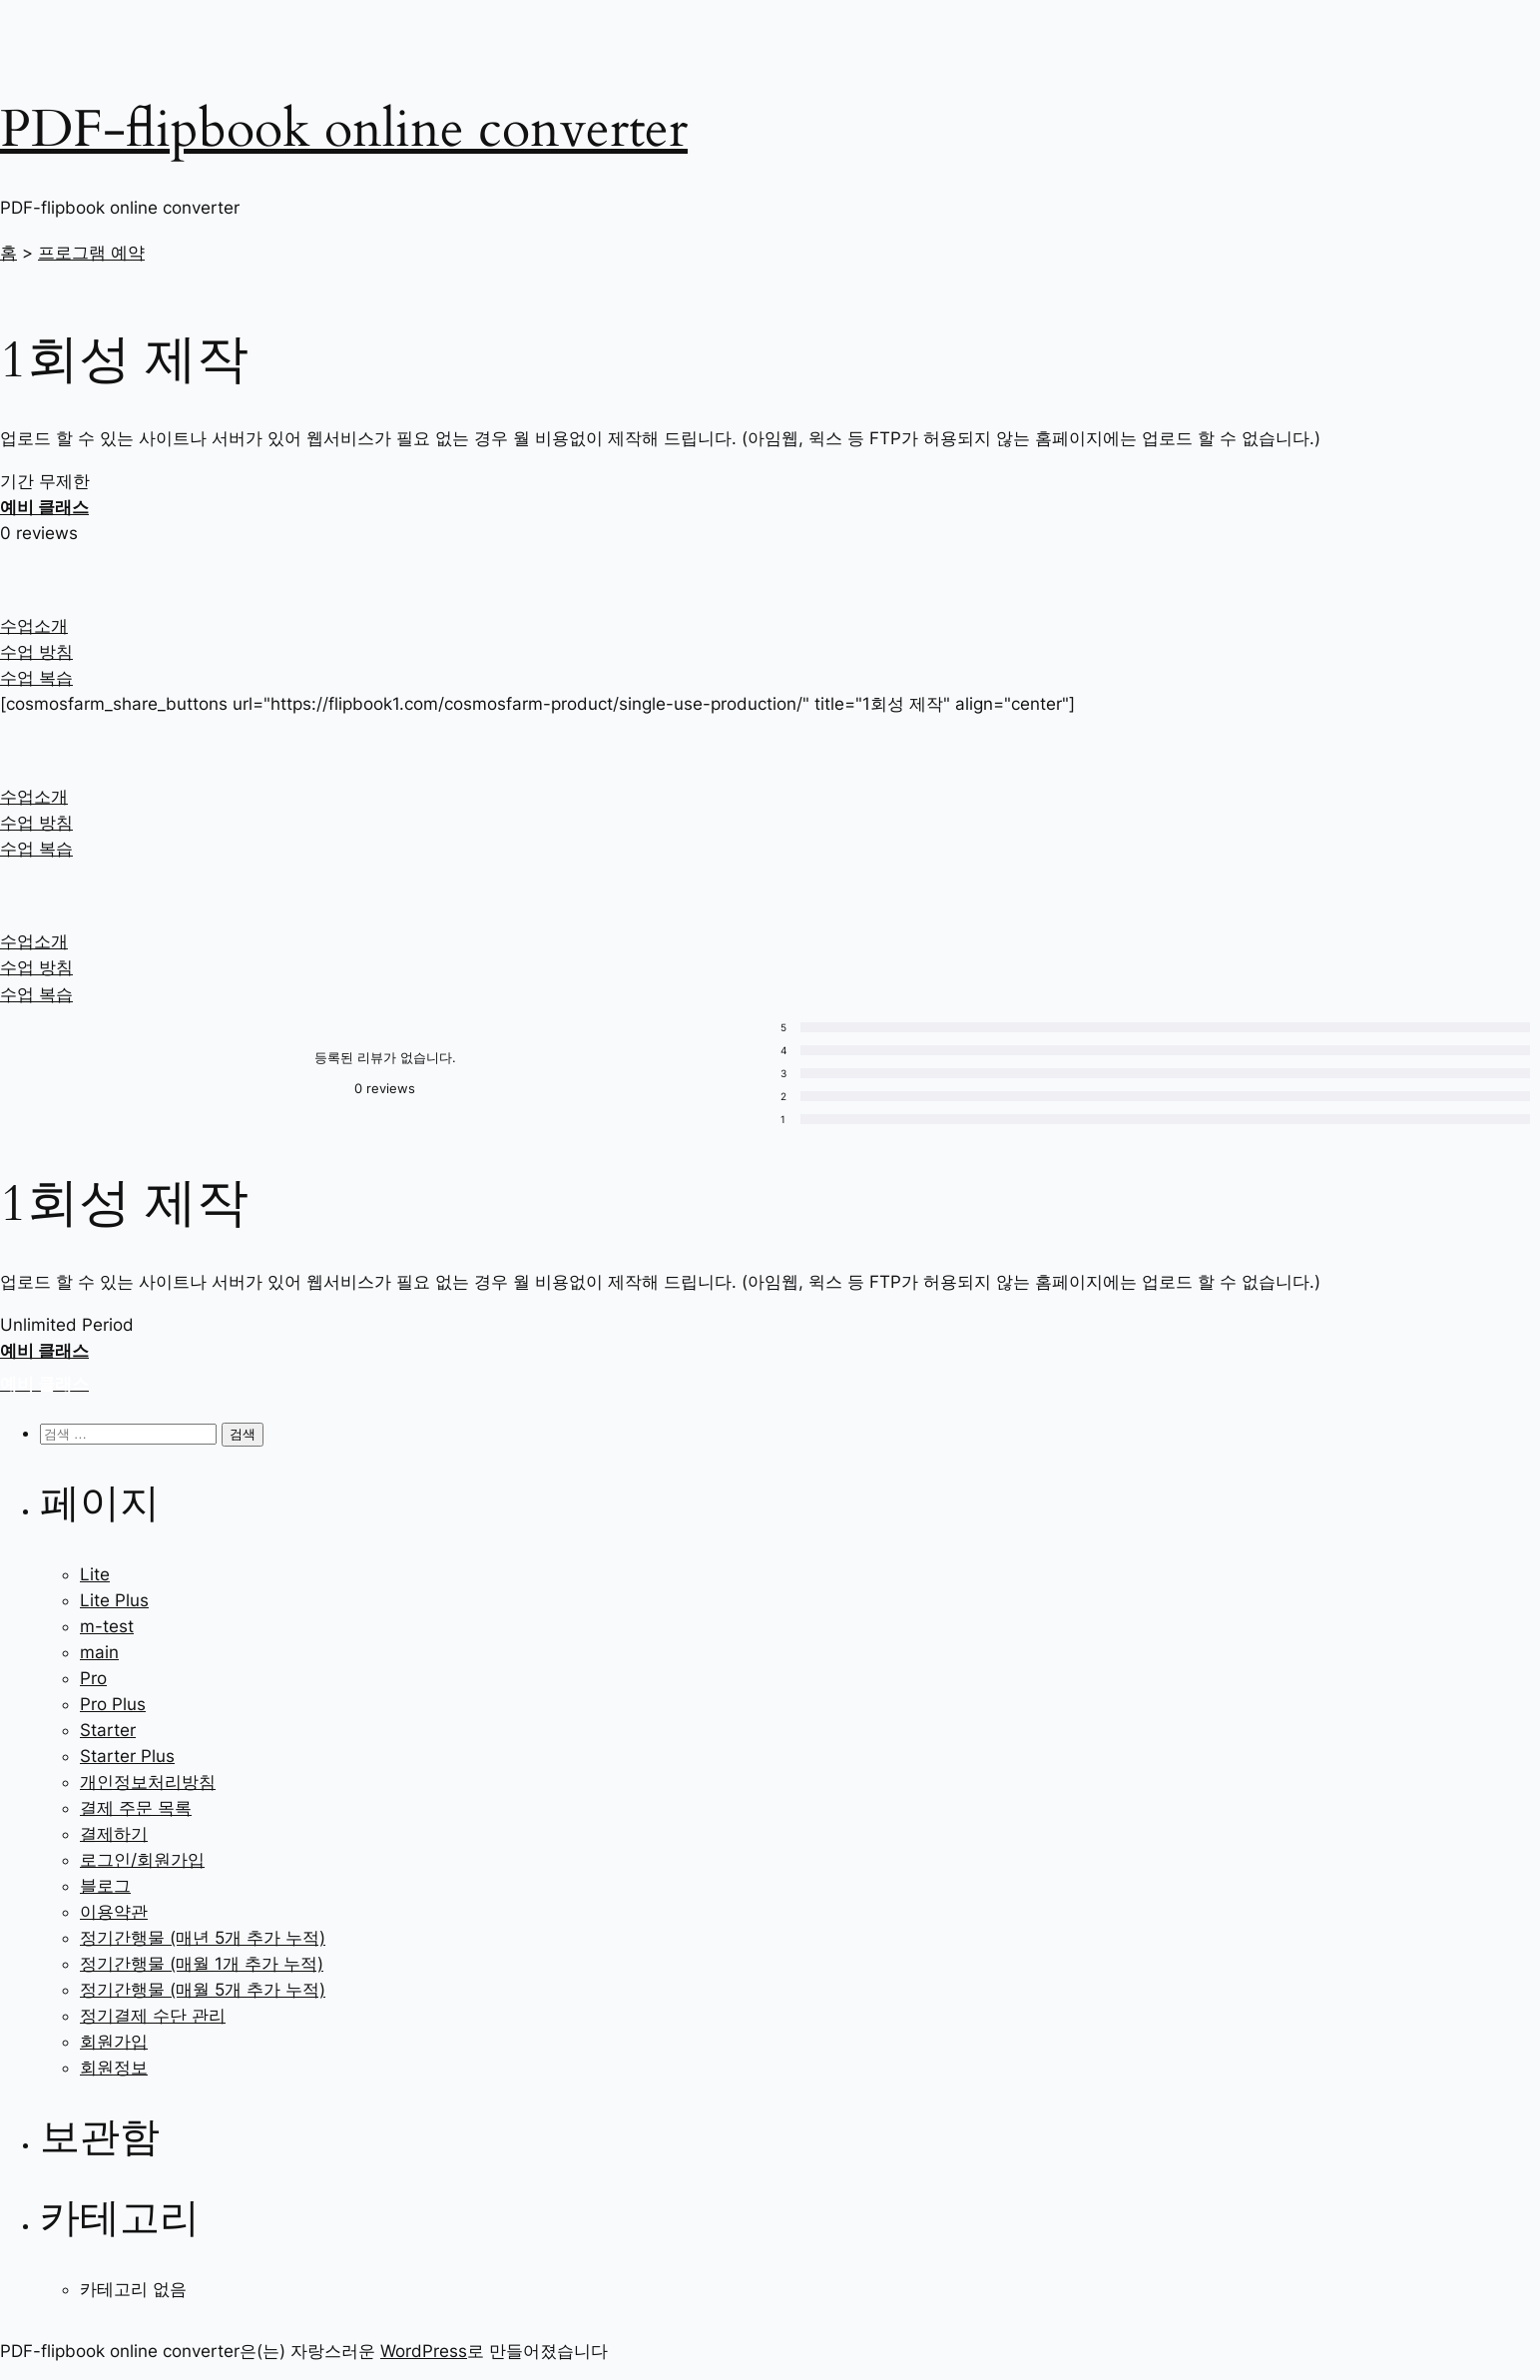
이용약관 (114, 1912)
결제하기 (114, 1834)
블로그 (105, 1886)
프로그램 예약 (91, 253)
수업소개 (34, 626)
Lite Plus (114, 1600)
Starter (108, 1730)
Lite (95, 1574)
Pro (93, 1678)
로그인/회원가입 (142, 1860)
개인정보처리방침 (148, 1782)
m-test (107, 1626)
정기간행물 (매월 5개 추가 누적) (202, 1990)
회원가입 (114, 2042)
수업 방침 (36, 652)
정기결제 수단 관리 (153, 2016)
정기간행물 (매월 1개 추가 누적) (201, 1964)
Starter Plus (127, 1756)
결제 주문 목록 (136, 1808)
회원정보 (114, 2068)
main (99, 1652)
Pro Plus (113, 1704)
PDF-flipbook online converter (344, 129)
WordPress (423, 2351)
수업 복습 (36, 678)
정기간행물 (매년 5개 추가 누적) (202, 1938)
